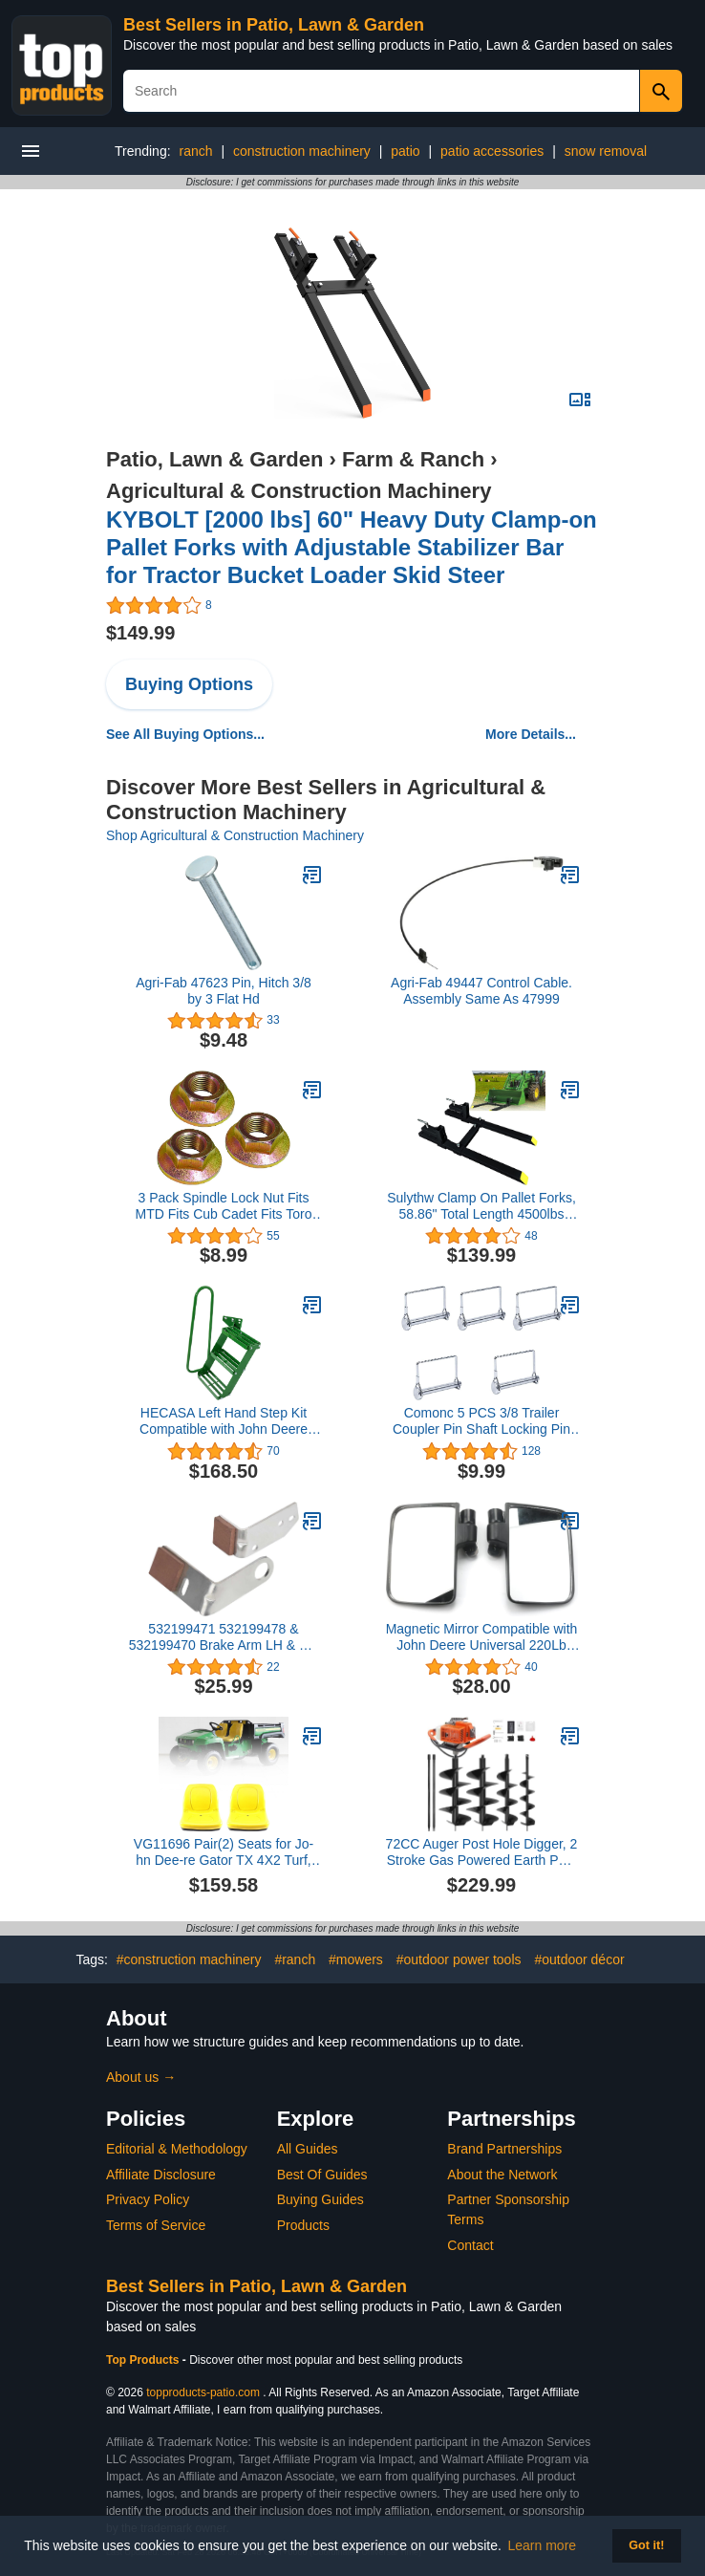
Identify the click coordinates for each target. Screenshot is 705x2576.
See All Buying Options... (185, 734)
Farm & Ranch (413, 459)
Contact (470, 2245)
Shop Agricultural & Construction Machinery (235, 835)
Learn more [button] (542, 2545)
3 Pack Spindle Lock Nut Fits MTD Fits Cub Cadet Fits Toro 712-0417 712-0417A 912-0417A (224, 1206)
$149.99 (140, 632)
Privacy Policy (147, 2199)
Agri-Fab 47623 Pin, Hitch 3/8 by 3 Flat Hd (223, 991)
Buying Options (189, 684)
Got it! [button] (646, 2545)
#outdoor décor (579, 1959)
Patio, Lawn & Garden (214, 459)
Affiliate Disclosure (161, 2174)
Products (303, 2225)
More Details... (530, 734)
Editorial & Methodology (176, 2148)
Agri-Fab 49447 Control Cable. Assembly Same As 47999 (481, 991)
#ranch (294, 1959)
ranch (195, 151)
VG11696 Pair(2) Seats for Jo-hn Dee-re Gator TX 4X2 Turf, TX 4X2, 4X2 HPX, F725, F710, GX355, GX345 (223, 1852)
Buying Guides (320, 2199)
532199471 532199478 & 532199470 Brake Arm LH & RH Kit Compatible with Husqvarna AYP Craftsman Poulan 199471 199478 (223, 1637)
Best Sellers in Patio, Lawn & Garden (273, 24)
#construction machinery (189, 1959)
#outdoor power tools (459, 1959)
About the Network (502, 2174)
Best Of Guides (322, 2174)
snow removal (606, 151)
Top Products (144, 2360)
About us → (141, 2077)
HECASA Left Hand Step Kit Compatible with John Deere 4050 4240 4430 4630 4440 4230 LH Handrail (223, 1421)
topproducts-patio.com (203, 2392)
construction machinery (302, 151)
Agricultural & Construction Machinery (298, 491)
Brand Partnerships (504, 2148)
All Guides (307, 2148)
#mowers (356, 1959)
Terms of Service (155, 2225)
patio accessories (492, 151)
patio (405, 151)
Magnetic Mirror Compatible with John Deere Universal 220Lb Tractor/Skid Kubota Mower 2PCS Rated (482, 1637)
